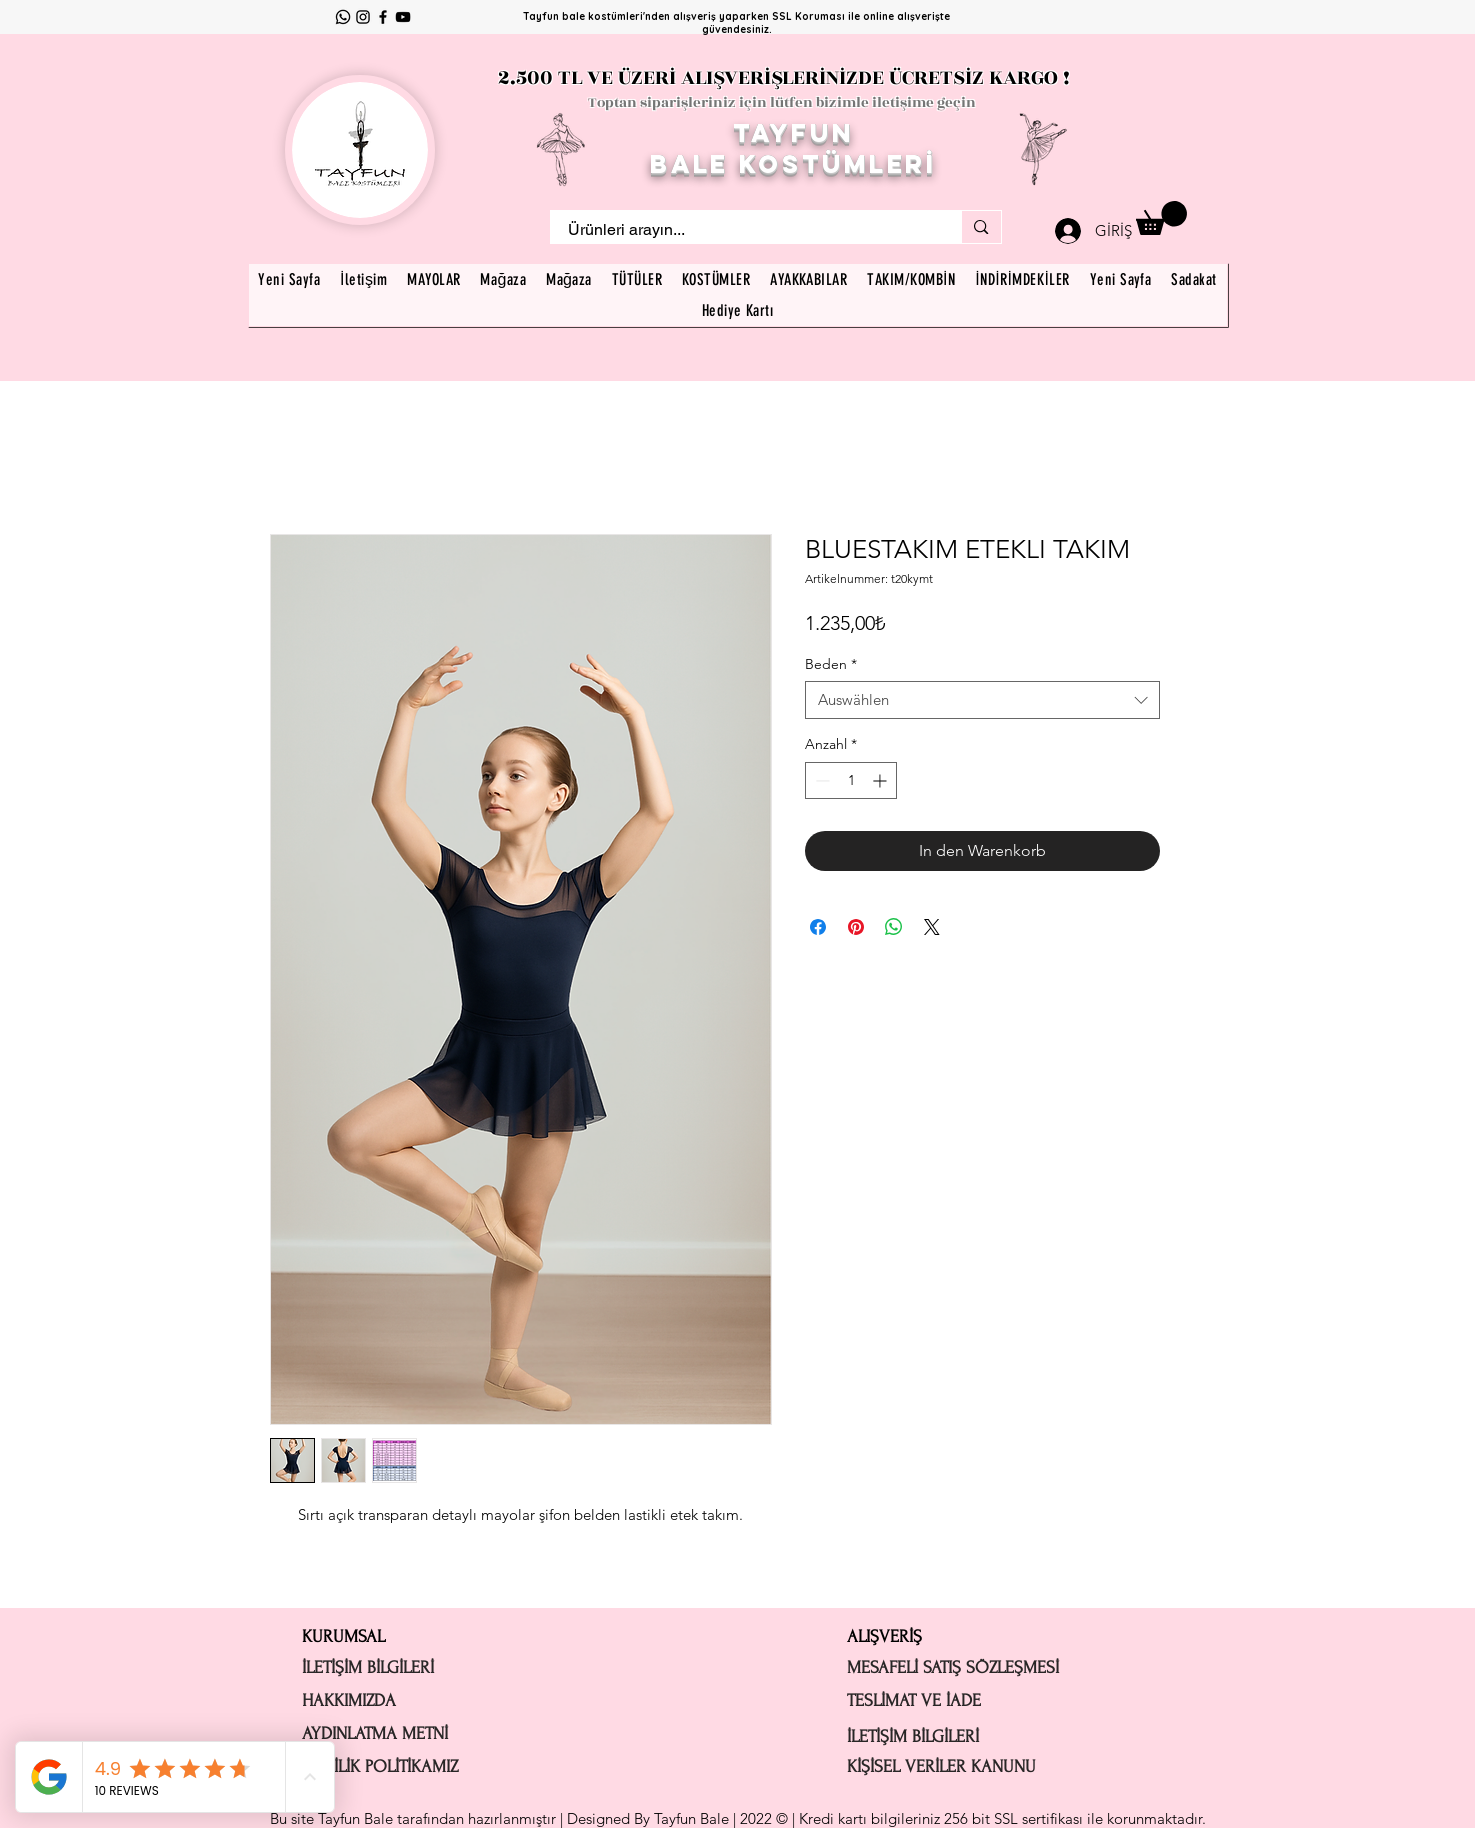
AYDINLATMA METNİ (375, 1733)
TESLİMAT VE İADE (914, 1700)
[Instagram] (363, 17)
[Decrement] (820, 780)
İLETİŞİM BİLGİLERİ (368, 1667)
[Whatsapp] (343, 17)
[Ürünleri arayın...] (744, 230)
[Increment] (881, 780)
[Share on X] (932, 927)
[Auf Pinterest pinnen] (856, 927)
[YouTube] (403, 17)
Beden (831, 664)
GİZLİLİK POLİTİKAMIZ (380, 1766)
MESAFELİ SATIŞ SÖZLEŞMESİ (953, 1667)
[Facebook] (383, 17)
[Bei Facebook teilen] (818, 927)
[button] (1161, 218)
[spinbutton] (851, 780)
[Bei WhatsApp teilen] (894, 927)
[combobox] (982, 700)
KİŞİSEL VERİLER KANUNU (941, 1766)
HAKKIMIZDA (349, 1700)
